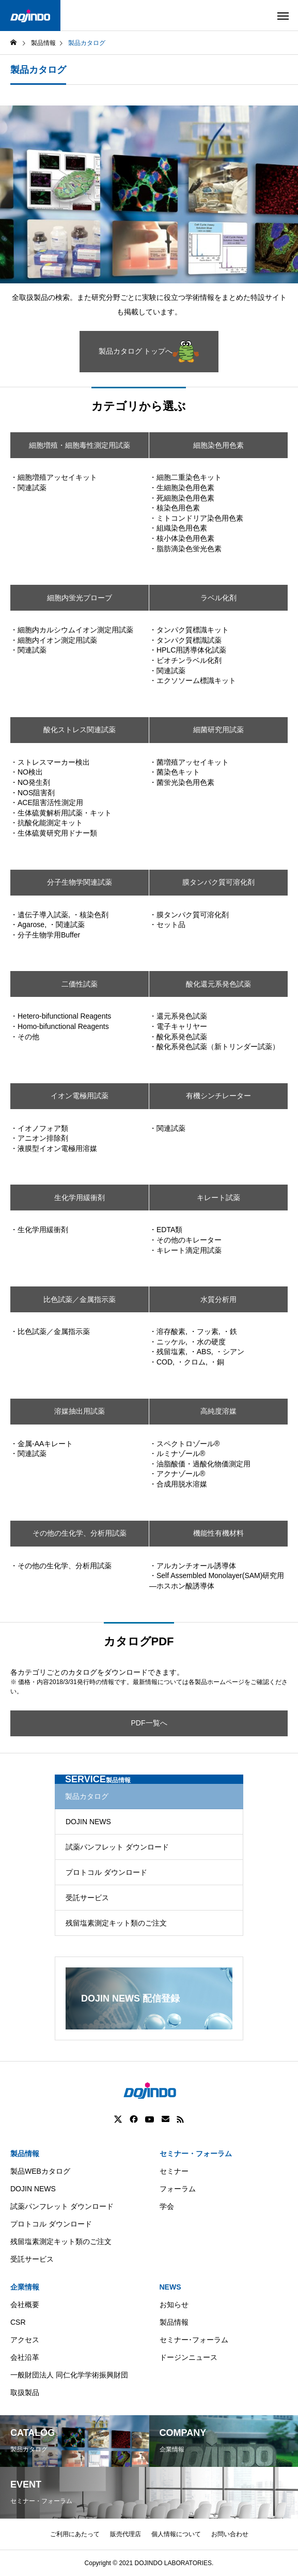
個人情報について (176, 2534)
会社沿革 (24, 2357)
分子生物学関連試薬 (79, 882)
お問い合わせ (229, 2534)
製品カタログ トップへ (149, 351)
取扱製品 (24, 2392)
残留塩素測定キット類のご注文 (116, 1923)
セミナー (174, 2171)
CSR (18, 2322)
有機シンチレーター (218, 1096)
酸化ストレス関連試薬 (79, 729)
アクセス (24, 2340)
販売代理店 (125, 2534)
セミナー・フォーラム (196, 2153)
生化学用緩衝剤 (79, 1197)
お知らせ (174, 2304)
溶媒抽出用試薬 (79, 1411)
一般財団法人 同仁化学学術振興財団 (69, 2375)
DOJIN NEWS (88, 1821)
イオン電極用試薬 (79, 1096)
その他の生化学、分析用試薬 (80, 1533)
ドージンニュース (188, 2357)
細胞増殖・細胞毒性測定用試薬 (79, 445)
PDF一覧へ (149, 1723)
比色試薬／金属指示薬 (79, 1299)
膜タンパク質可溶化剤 (218, 882)
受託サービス (87, 1897)
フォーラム (178, 2189)
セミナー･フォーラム (194, 2340)
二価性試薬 (79, 984)
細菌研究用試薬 (218, 729)
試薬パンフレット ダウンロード (117, 1847)
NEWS (170, 2287)
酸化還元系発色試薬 (218, 984)
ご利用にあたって (75, 2534)
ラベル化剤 (218, 598)
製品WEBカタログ (40, 2171)
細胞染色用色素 (218, 445)
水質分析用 (218, 1299)
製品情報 (24, 2153)
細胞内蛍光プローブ (79, 598)
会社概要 (24, 2304)
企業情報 (24, 2287)
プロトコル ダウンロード (106, 1872)
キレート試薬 (218, 1197)
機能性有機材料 (218, 1533)
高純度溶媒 (218, 1411)
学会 (167, 2206)
